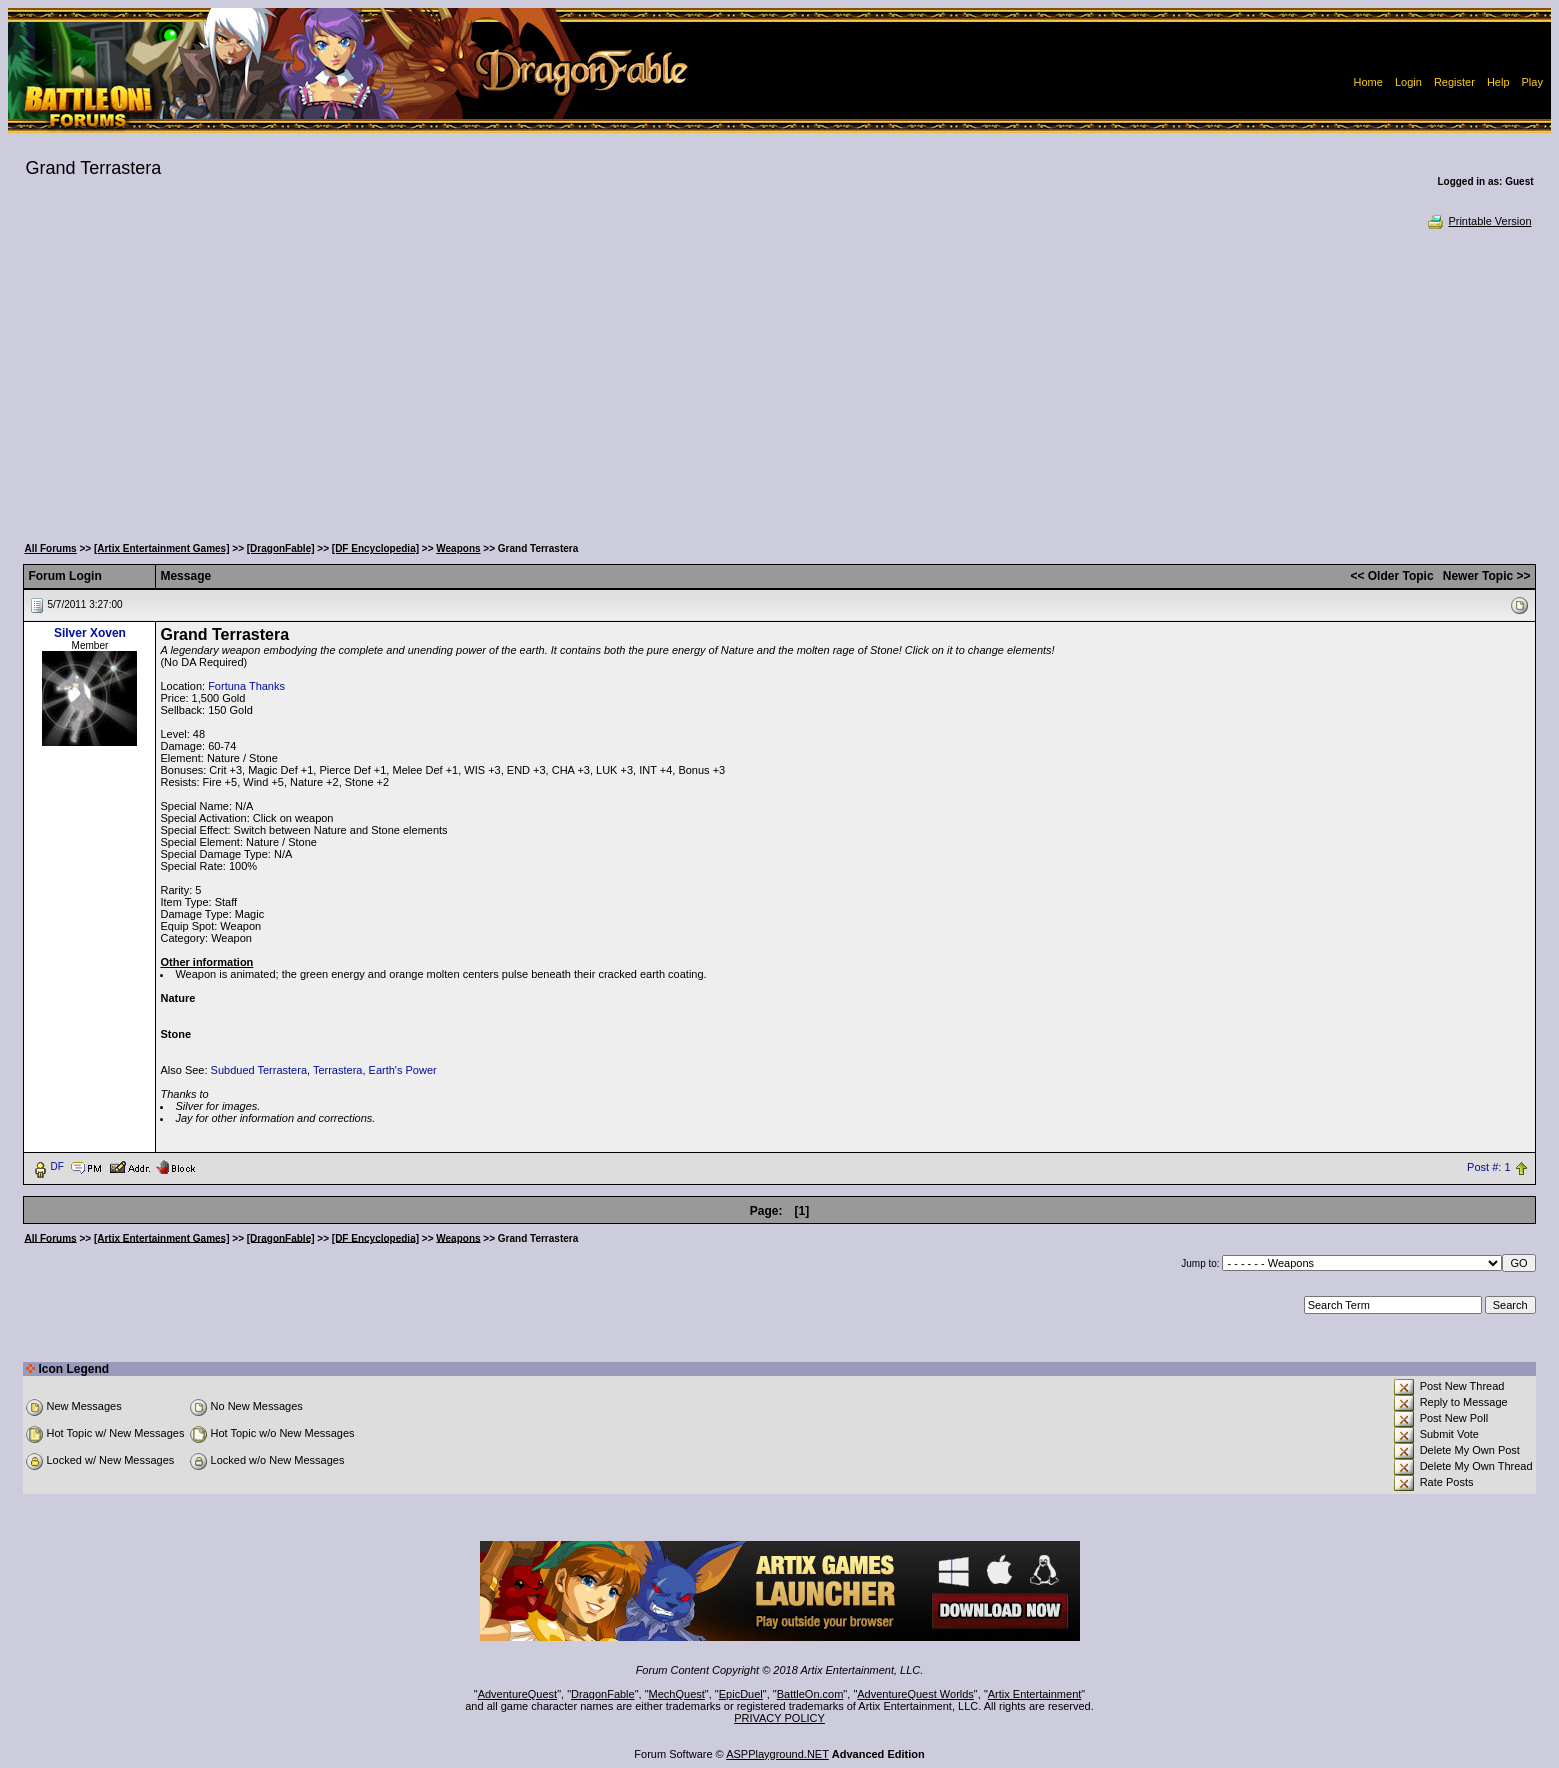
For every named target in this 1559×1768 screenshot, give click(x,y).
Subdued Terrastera (259, 1070)
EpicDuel (741, 1694)
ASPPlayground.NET (777, 1754)
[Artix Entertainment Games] (162, 548)
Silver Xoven (90, 633)
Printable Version (1478, 221)
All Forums (50, 548)
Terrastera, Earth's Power (375, 1070)
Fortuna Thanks (246, 686)
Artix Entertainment (1035, 1694)
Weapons (458, 548)
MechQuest (677, 1694)
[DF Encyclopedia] (375, 548)
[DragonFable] (281, 548)
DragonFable (603, 1694)
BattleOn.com (810, 1694)
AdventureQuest (518, 1694)
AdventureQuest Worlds (915, 1694)
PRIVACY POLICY (779, 1718)
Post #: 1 (1488, 1167)
